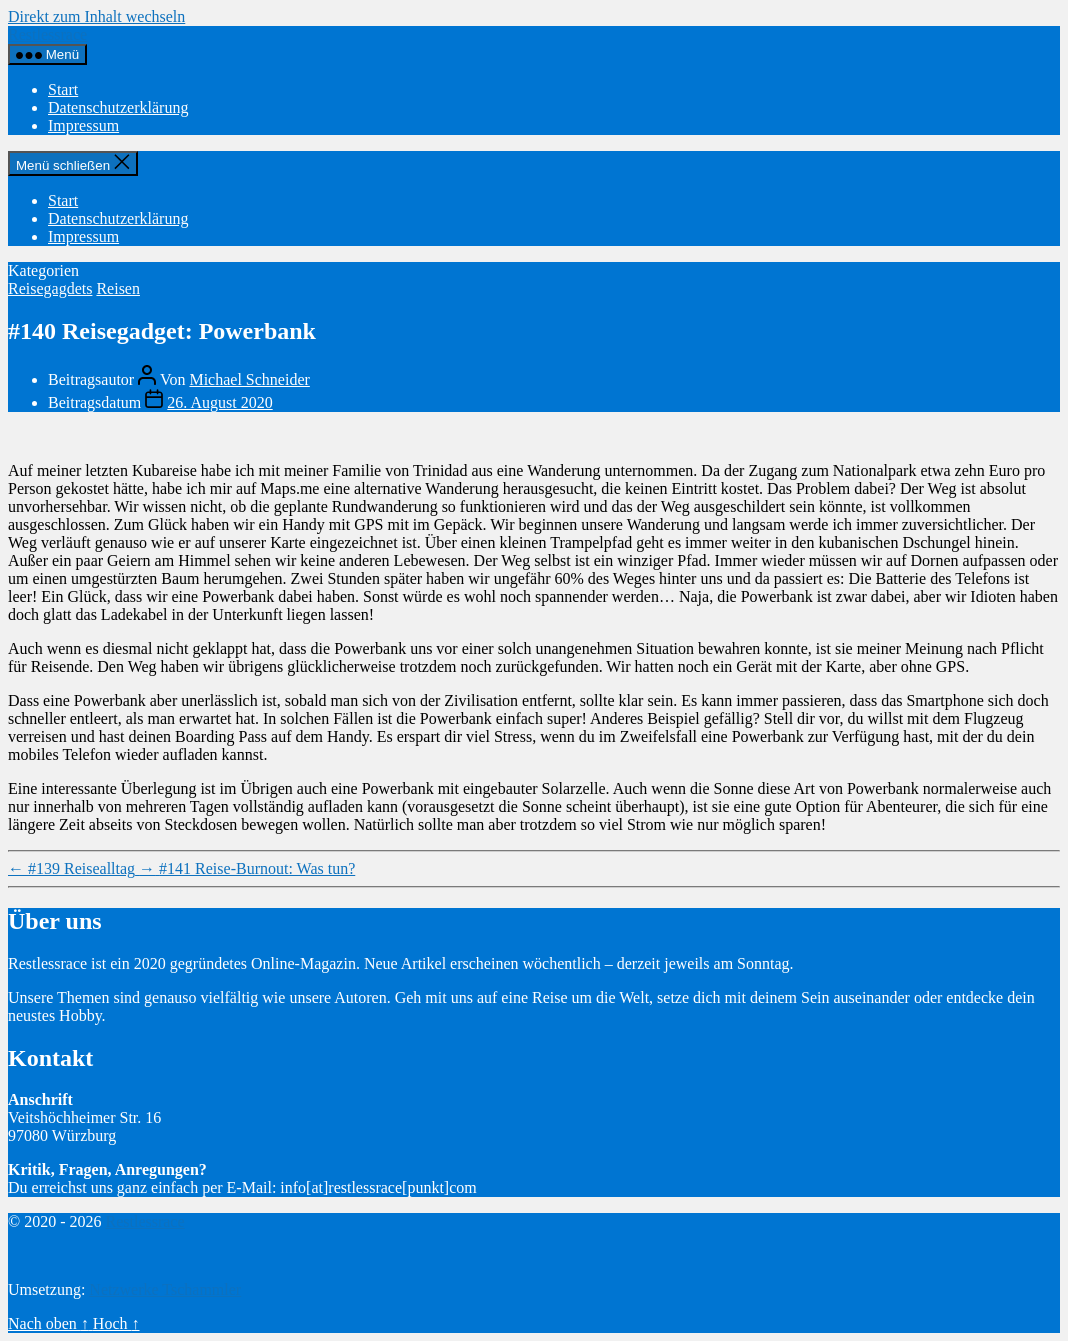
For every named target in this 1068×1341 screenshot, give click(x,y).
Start (63, 89)
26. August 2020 (219, 402)
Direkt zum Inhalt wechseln (96, 16)
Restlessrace (47, 34)
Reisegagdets (50, 288)
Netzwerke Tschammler (165, 1289)
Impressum (83, 125)
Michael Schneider (249, 379)
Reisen (118, 288)
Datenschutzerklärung (118, 107)
